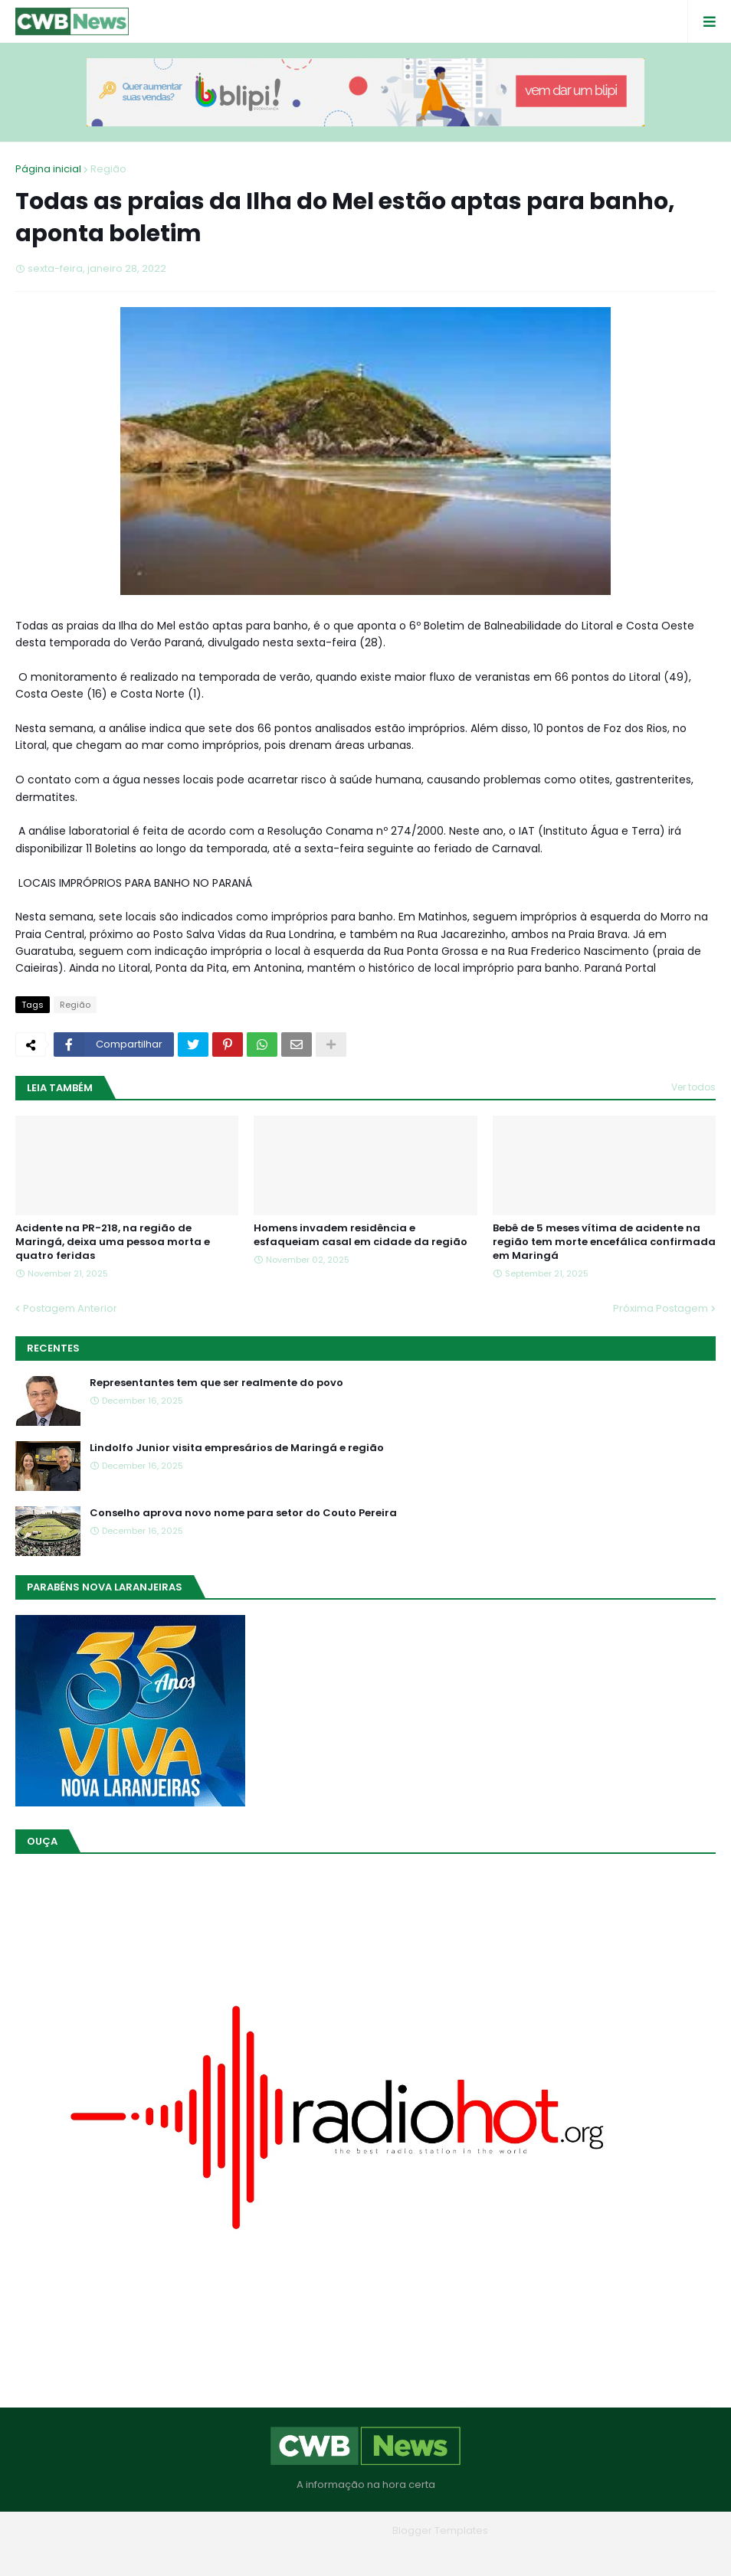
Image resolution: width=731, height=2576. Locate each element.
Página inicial (48, 169)
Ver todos (693, 1086)
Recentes (53, 1348)
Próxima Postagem (660, 1308)
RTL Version (463, 2552)
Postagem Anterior (70, 1308)
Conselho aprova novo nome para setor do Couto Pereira (243, 1513)
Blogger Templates (440, 2530)
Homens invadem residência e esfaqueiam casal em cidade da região (360, 1235)
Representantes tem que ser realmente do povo (216, 1383)
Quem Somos (323, 2552)
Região (108, 169)
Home (255, 2552)
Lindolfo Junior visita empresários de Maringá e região (237, 1448)
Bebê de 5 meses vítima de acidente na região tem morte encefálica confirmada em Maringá (604, 1242)
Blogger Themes (344, 2530)
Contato (396, 2552)
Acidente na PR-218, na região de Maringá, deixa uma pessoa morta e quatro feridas (112, 1242)
